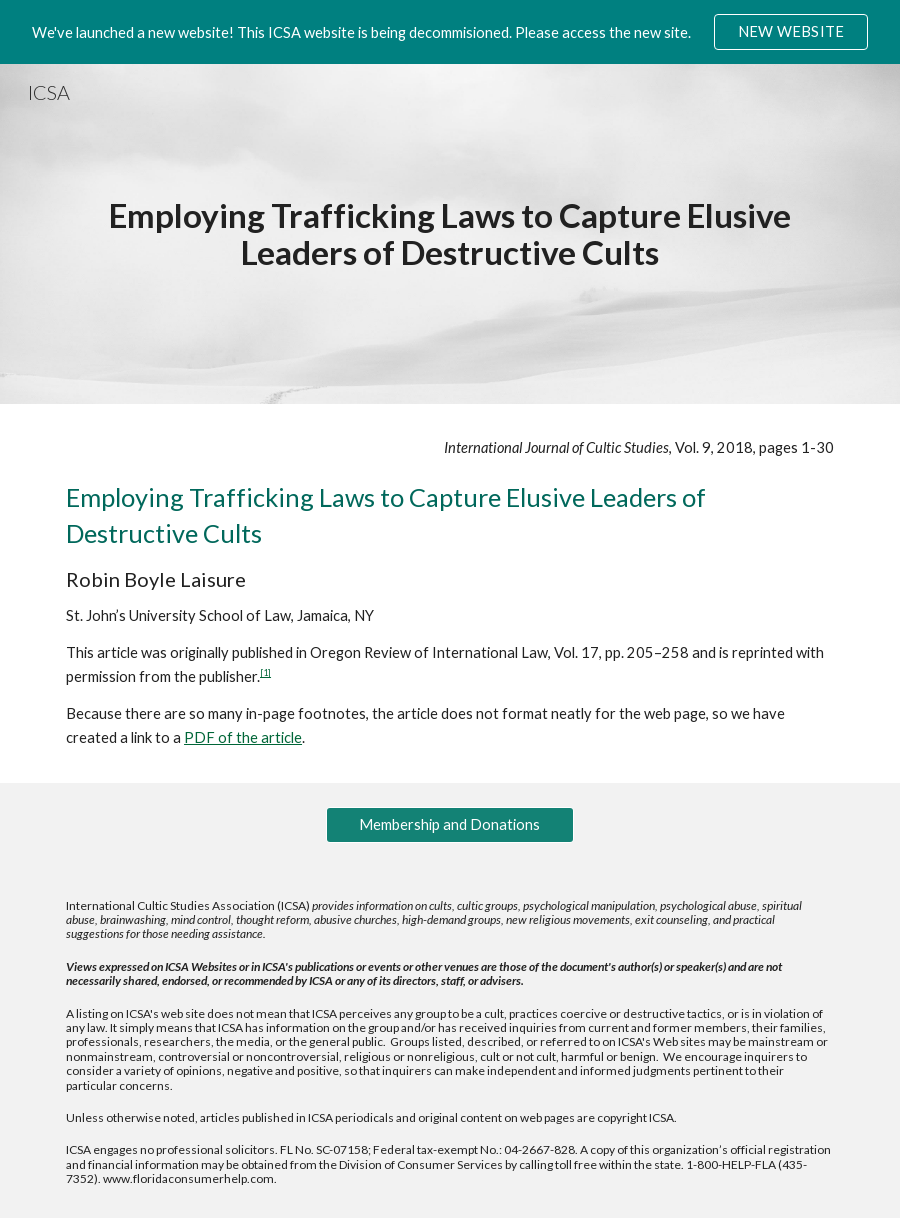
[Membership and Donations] (450, 824)
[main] (450, 233)
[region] (450, 32)
